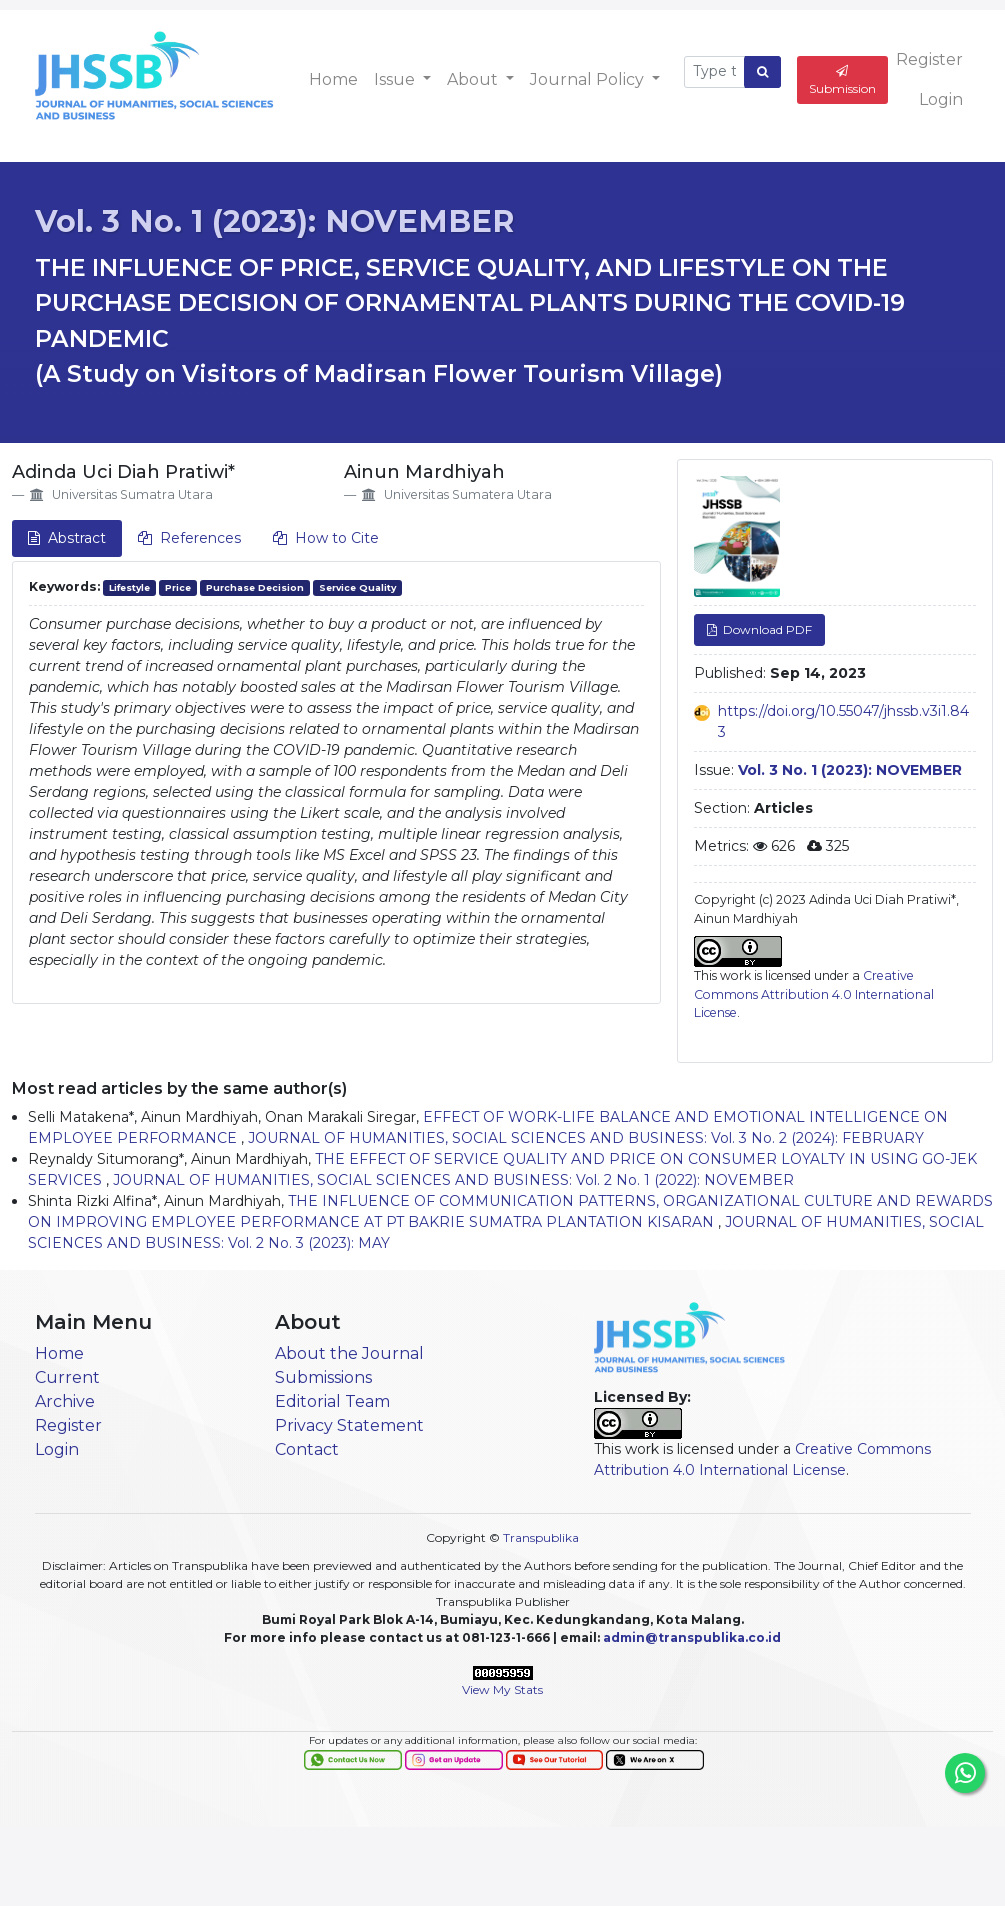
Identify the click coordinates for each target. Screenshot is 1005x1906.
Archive (65, 1401)
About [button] (474, 79)
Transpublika (541, 1537)
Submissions (323, 1377)
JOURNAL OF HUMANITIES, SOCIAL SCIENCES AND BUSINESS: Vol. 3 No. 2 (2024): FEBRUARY (586, 1138)
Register (929, 59)
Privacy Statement (349, 1425)
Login (941, 99)
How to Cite (326, 538)
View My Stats (502, 1689)
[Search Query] (714, 72)
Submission (842, 80)
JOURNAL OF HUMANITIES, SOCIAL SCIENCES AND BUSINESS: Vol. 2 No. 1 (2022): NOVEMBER (453, 1180)
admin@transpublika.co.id (692, 1637)
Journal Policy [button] (589, 79)
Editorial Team (332, 1401)
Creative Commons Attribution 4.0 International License (814, 994)
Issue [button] (396, 79)
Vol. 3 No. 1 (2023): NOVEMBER (274, 221)
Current (67, 1377)
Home (333, 79)
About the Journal (349, 1353)
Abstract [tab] (67, 538)
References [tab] (189, 538)
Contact (307, 1449)
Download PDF (766, 629)
